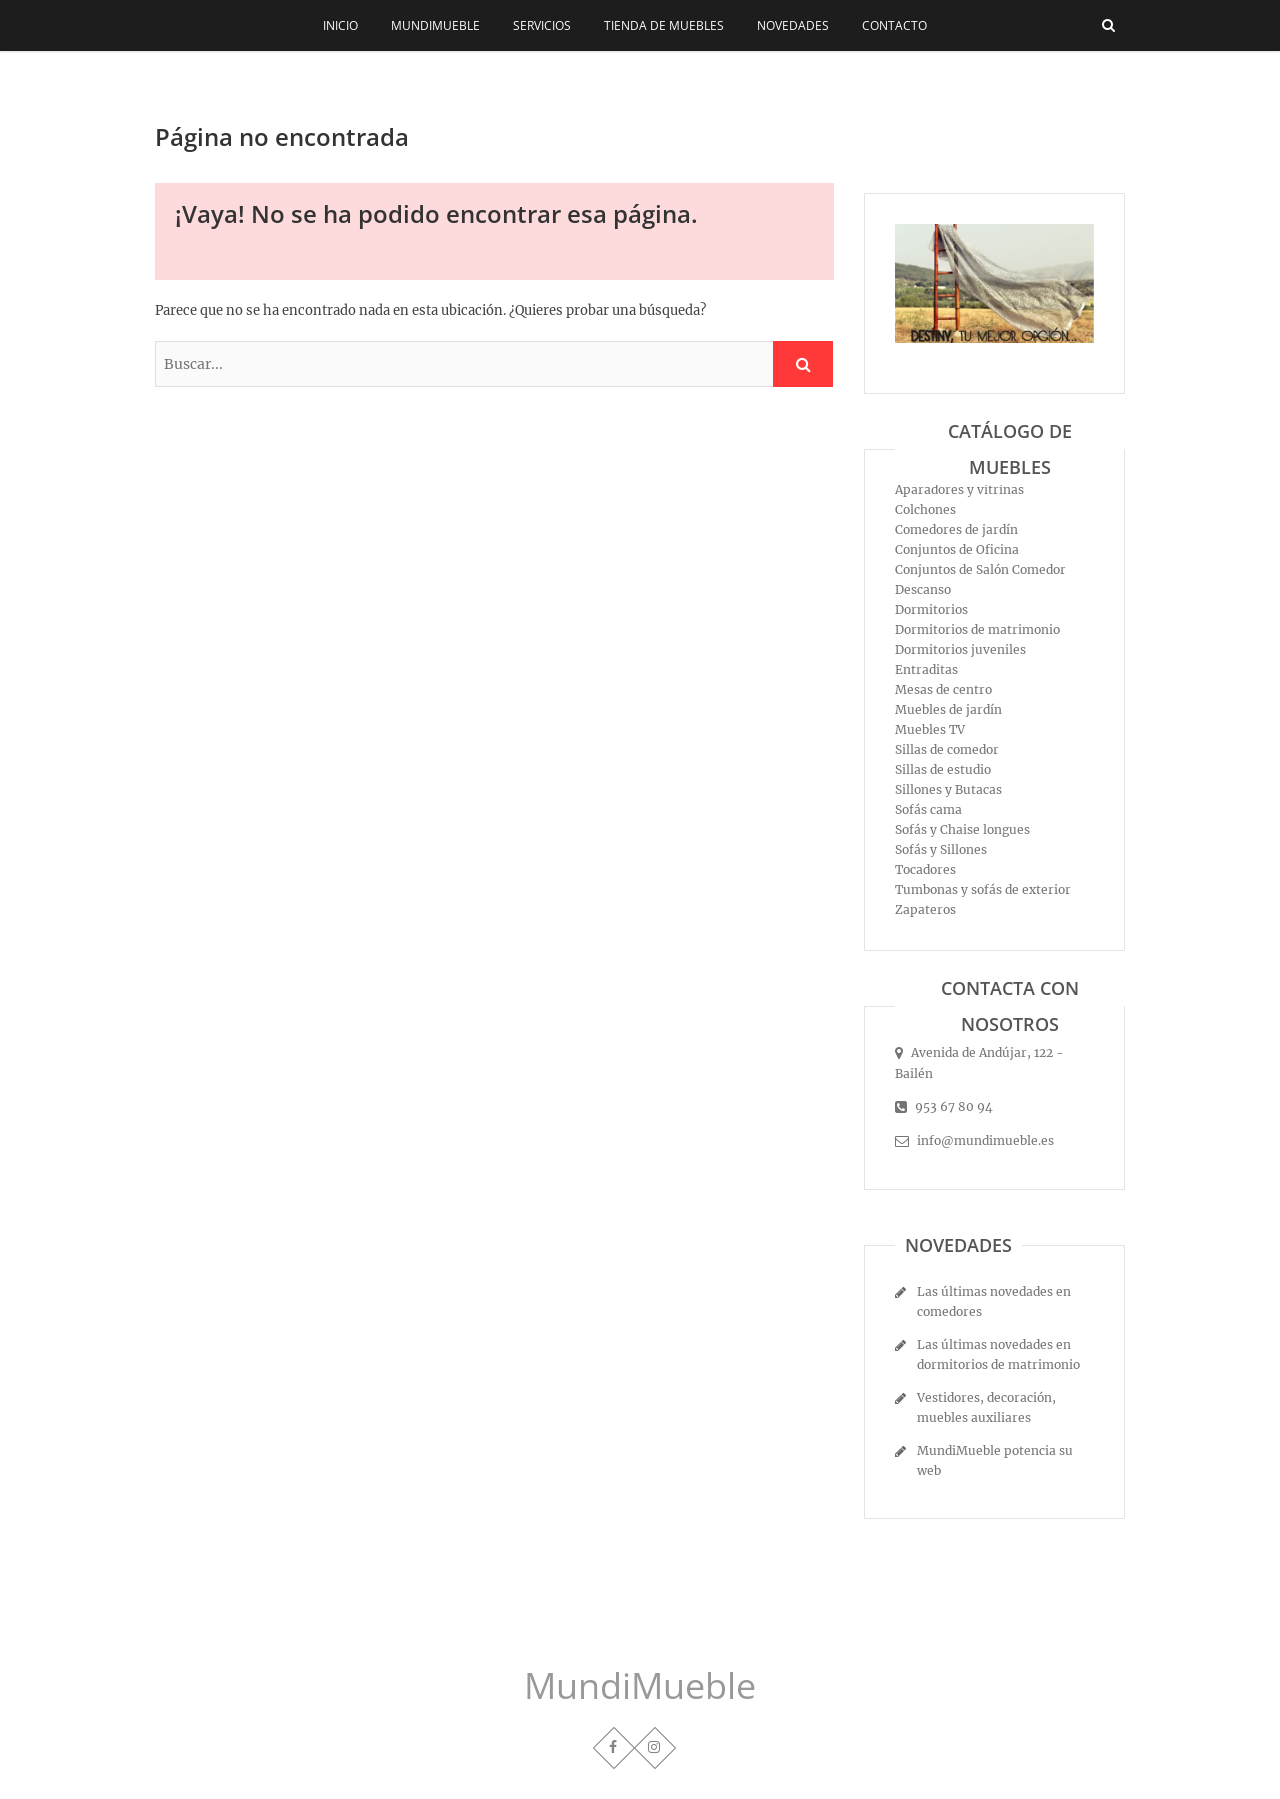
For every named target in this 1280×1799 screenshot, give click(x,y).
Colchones (925, 509)
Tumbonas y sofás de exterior (983, 889)
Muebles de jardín (948, 709)
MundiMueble (435, 25)
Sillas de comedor (947, 749)
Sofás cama (928, 809)
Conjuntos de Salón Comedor (980, 569)
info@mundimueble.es (974, 1140)
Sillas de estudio (943, 769)
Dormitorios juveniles (960, 649)
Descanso (923, 589)
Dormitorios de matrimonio (977, 629)
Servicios (542, 25)
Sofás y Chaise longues (962, 829)
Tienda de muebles (664, 25)
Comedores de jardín (956, 529)
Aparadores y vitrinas (959, 489)
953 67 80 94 (944, 1106)
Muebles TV (930, 729)
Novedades (793, 25)
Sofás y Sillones (941, 849)
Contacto (894, 25)
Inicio (340, 25)
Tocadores (925, 869)
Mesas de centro (943, 689)
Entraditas (926, 669)
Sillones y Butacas (948, 789)
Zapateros (925, 909)
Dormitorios (931, 609)
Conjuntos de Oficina (957, 549)
